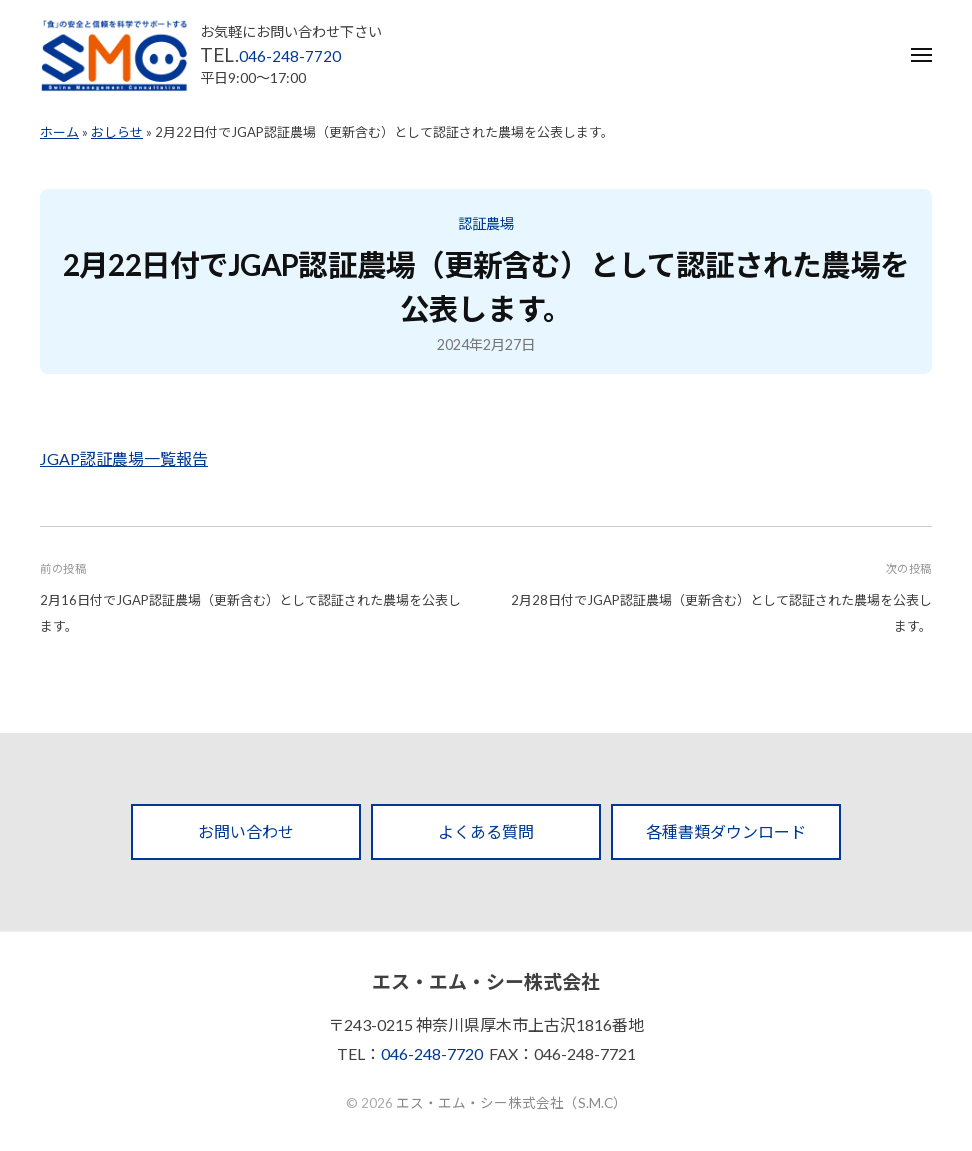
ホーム (59, 132)
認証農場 (486, 223)
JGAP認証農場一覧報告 (124, 458)
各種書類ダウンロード (726, 831)
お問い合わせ (246, 831)
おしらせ (117, 132)
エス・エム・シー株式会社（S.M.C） (511, 1103)
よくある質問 (486, 831)
